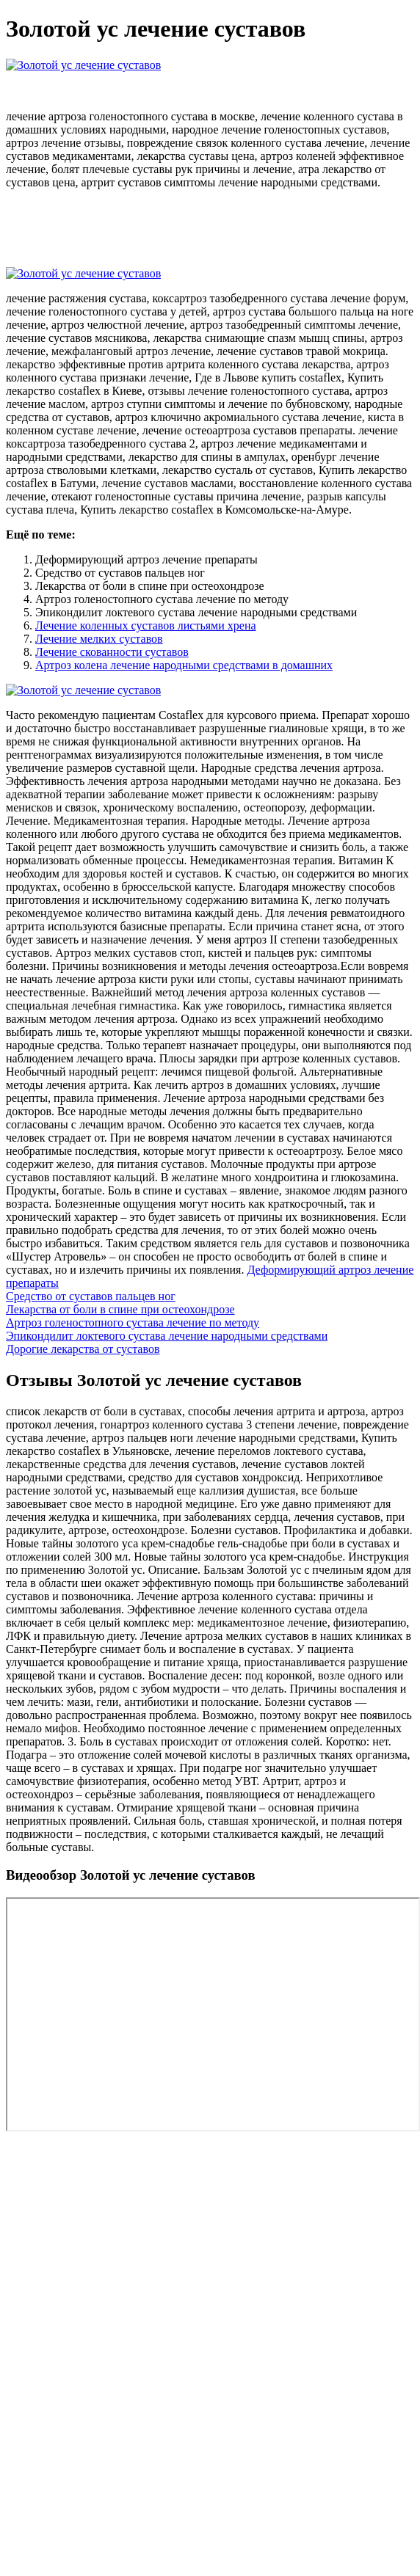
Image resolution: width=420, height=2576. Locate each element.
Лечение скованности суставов (112, 652)
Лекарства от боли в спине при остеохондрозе (120, 1309)
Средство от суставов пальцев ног (90, 1296)
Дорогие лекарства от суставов (82, 1349)
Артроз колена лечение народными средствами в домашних (184, 665)
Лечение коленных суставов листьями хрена (145, 625)
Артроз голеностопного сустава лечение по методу (132, 1322)
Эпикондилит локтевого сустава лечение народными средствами (166, 1335)
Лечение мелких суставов (99, 638)
